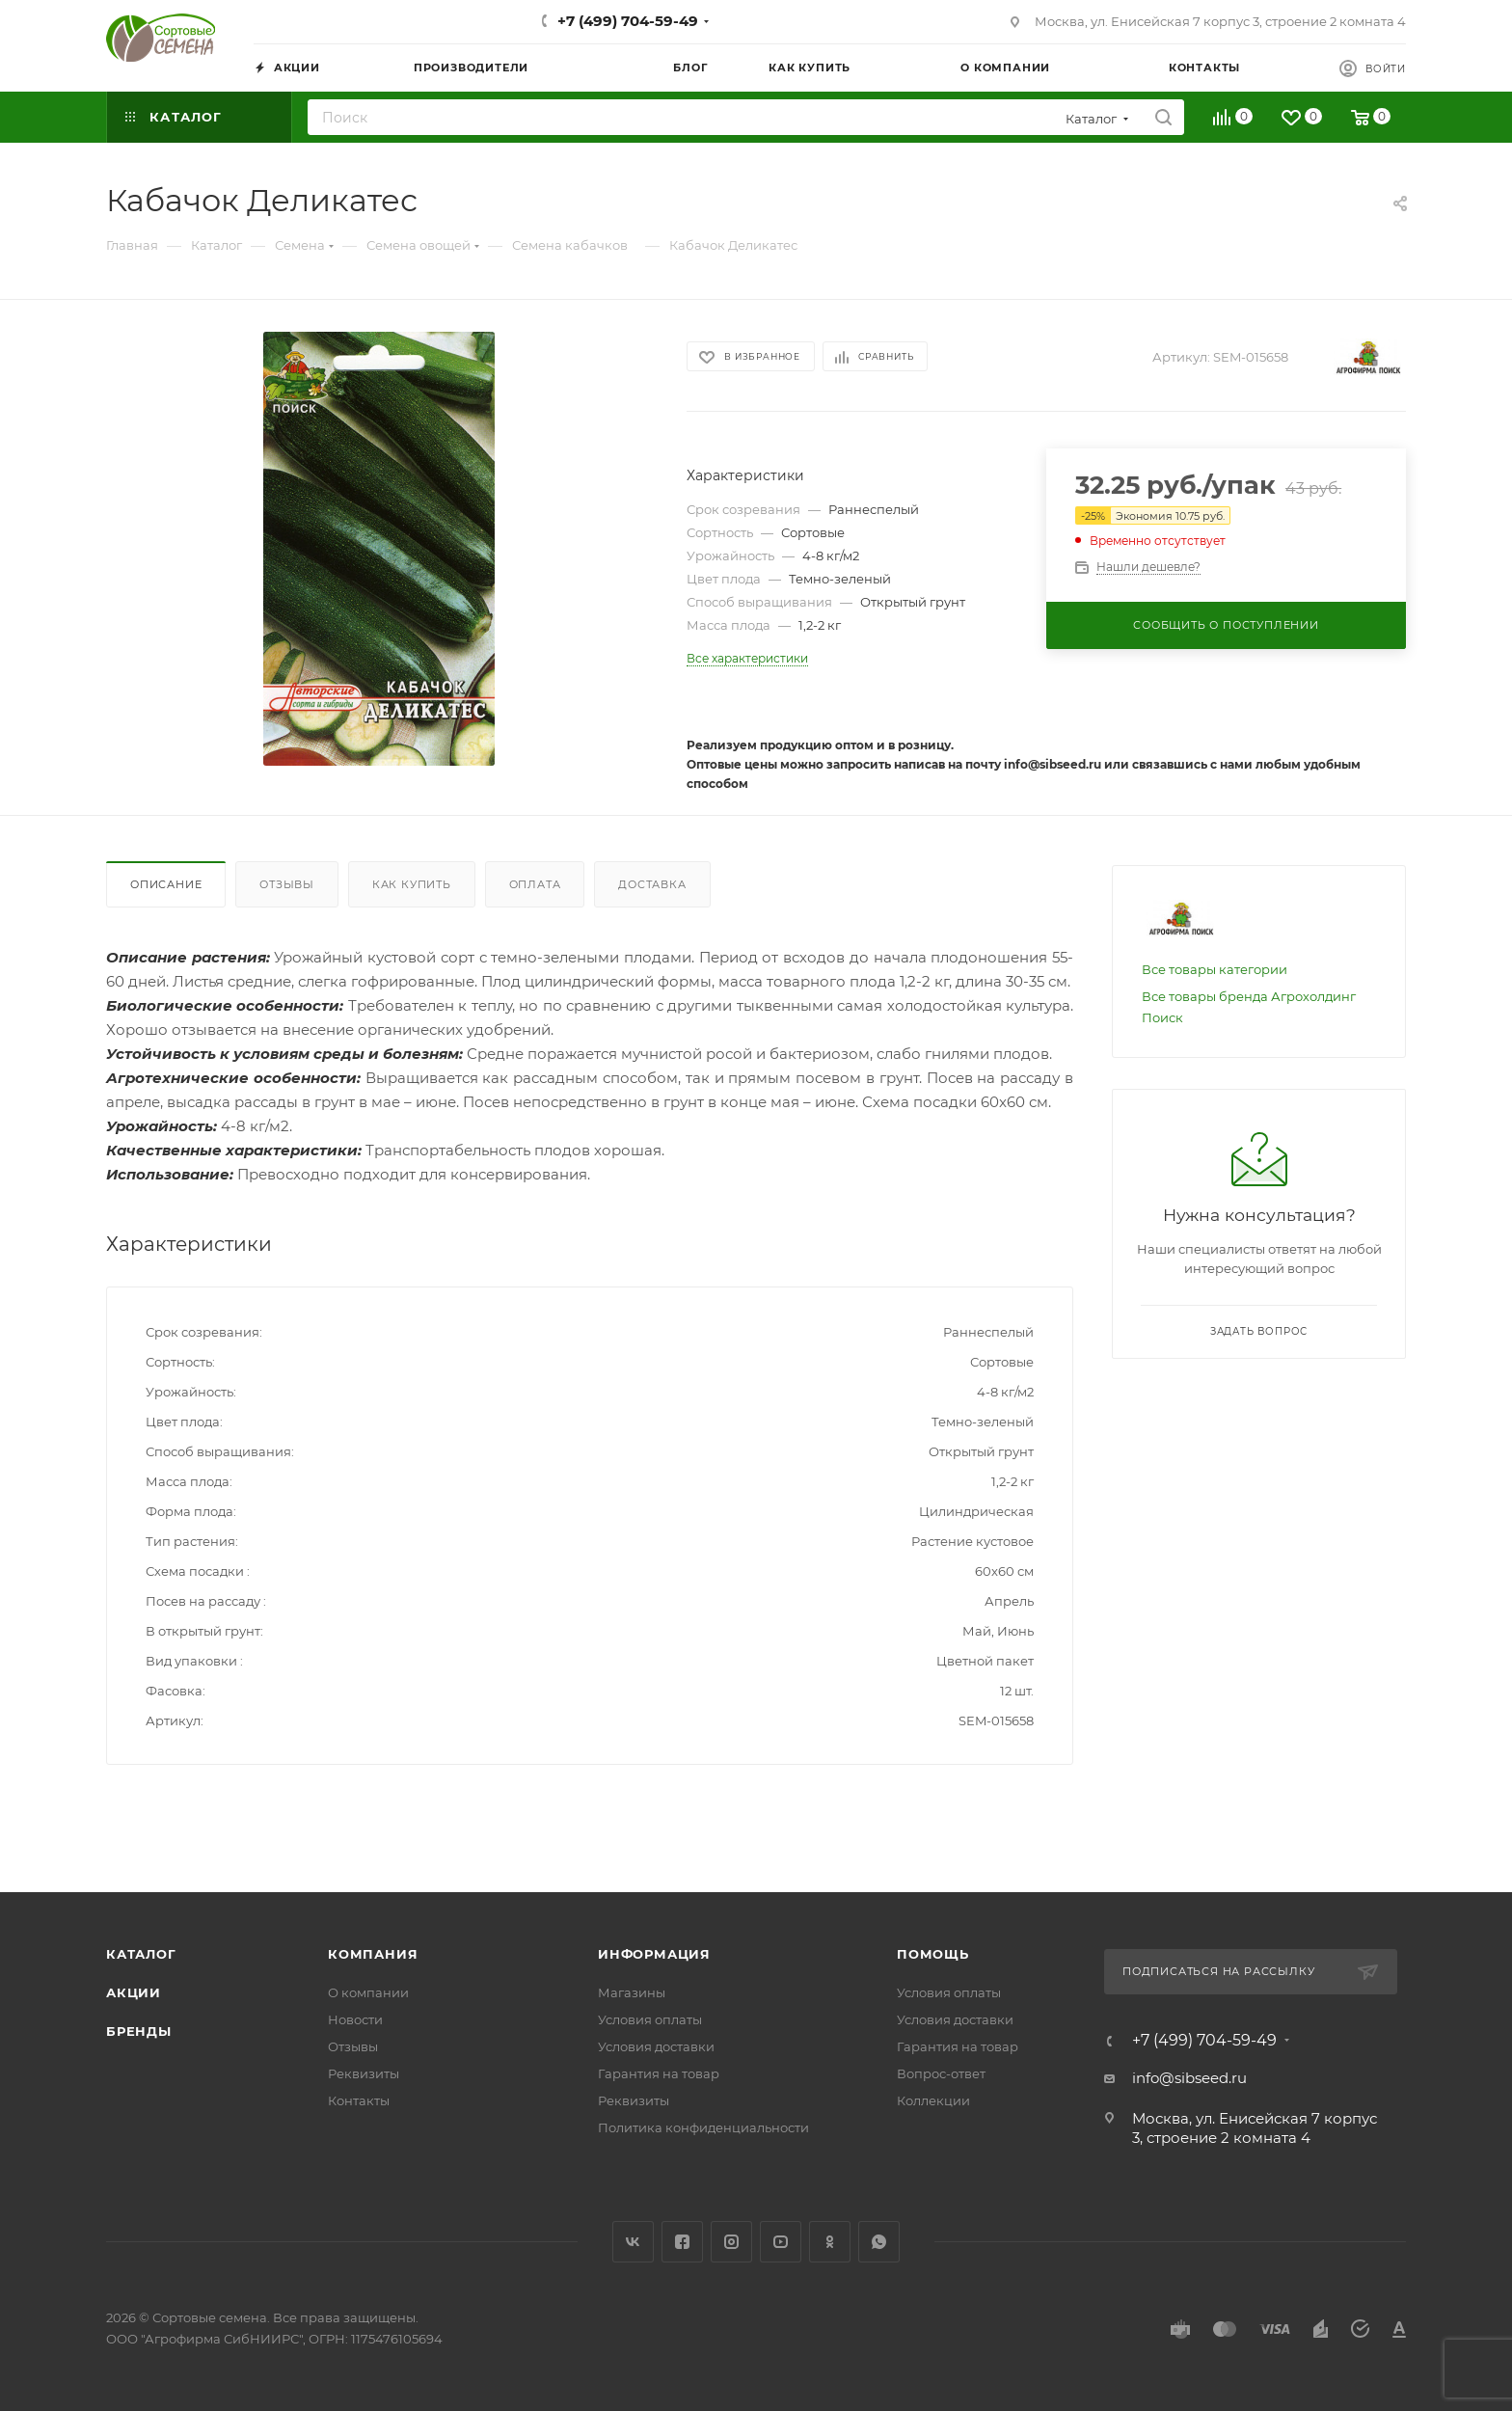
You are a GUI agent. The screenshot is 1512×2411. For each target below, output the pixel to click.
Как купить (411, 884)
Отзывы (286, 884)
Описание (166, 884)
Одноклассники (829, 2241)
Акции (133, 1992)
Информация (654, 1954)
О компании (368, 1992)
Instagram (731, 2241)
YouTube (780, 2241)
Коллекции (933, 2100)
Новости (355, 2019)
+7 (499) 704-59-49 (627, 21)
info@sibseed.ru (1189, 2078)
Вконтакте (633, 2241)
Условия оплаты (650, 2019)
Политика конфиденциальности (703, 2127)
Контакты (359, 2100)
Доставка (652, 884)
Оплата (535, 884)
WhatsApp (879, 2241)
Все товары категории (1214, 969)
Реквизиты (363, 2073)
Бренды (139, 2031)
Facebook (682, 2241)
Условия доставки (656, 2046)
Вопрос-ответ (941, 2073)
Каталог (141, 1954)
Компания (373, 1954)
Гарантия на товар (658, 2073)
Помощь (933, 1954)
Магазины (631, 1992)
